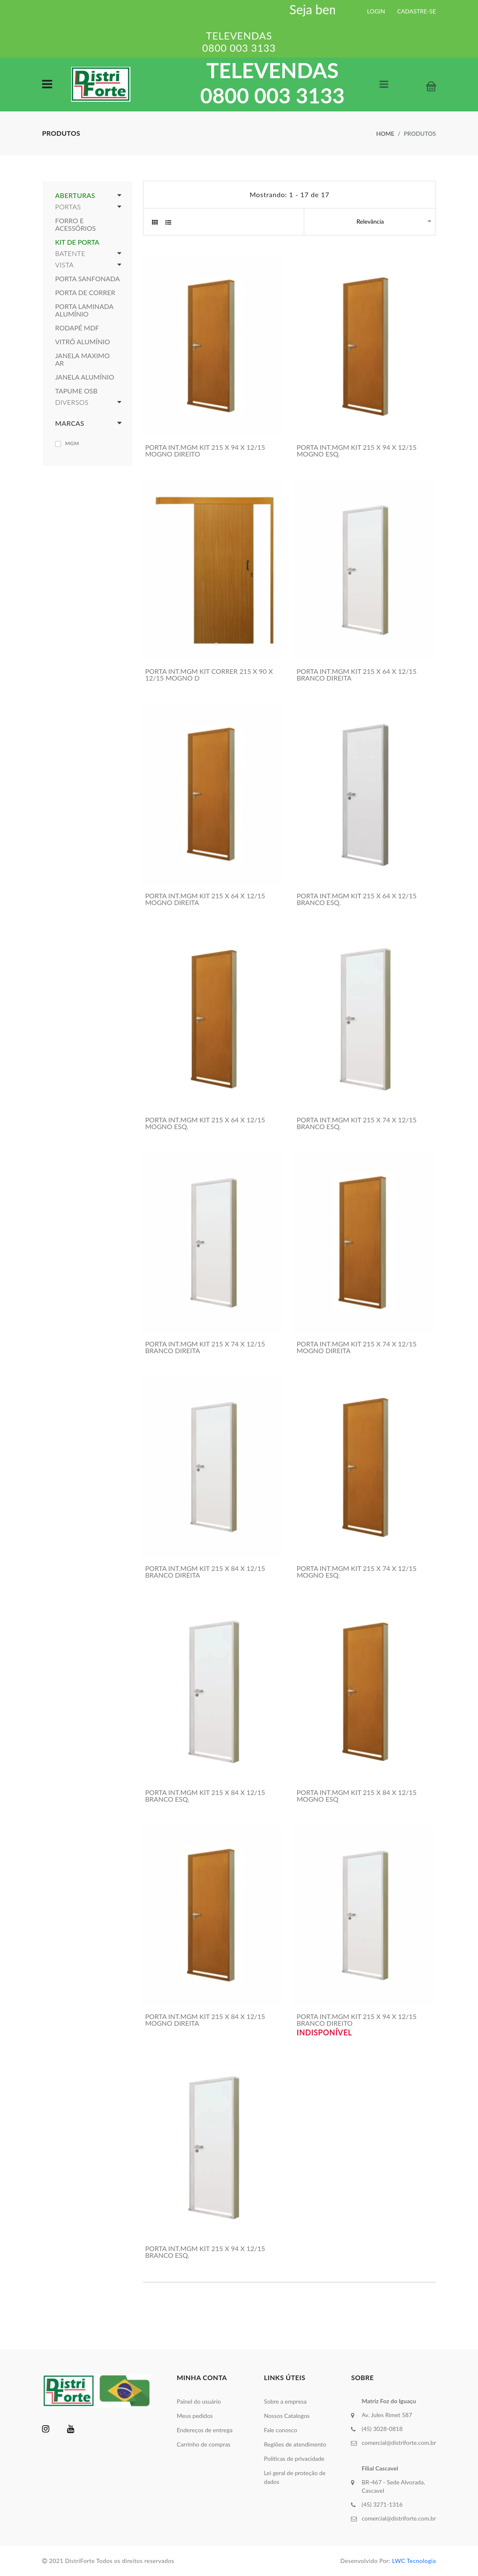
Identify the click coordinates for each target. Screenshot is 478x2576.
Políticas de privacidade (294, 2458)
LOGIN (376, 11)
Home (385, 133)
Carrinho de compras (204, 2444)
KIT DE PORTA (77, 242)
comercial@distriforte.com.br (398, 2442)
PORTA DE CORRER (85, 292)
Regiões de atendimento (295, 2444)
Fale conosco (280, 2429)
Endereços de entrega (205, 2429)
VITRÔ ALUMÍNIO (82, 342)
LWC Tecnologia (414, 2560)
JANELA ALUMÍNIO (84, 377)
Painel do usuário (199, 2401)
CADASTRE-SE (416, 11)
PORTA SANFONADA (87, 278)
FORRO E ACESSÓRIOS (75, 224)
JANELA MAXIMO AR (82, 359)
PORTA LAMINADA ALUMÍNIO (84, 310)
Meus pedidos (195, 2415)
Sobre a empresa (285, 2401)
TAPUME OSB (76, 391)
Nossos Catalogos (287, 2415)
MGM (72, 443)
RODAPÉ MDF (77, 328)
